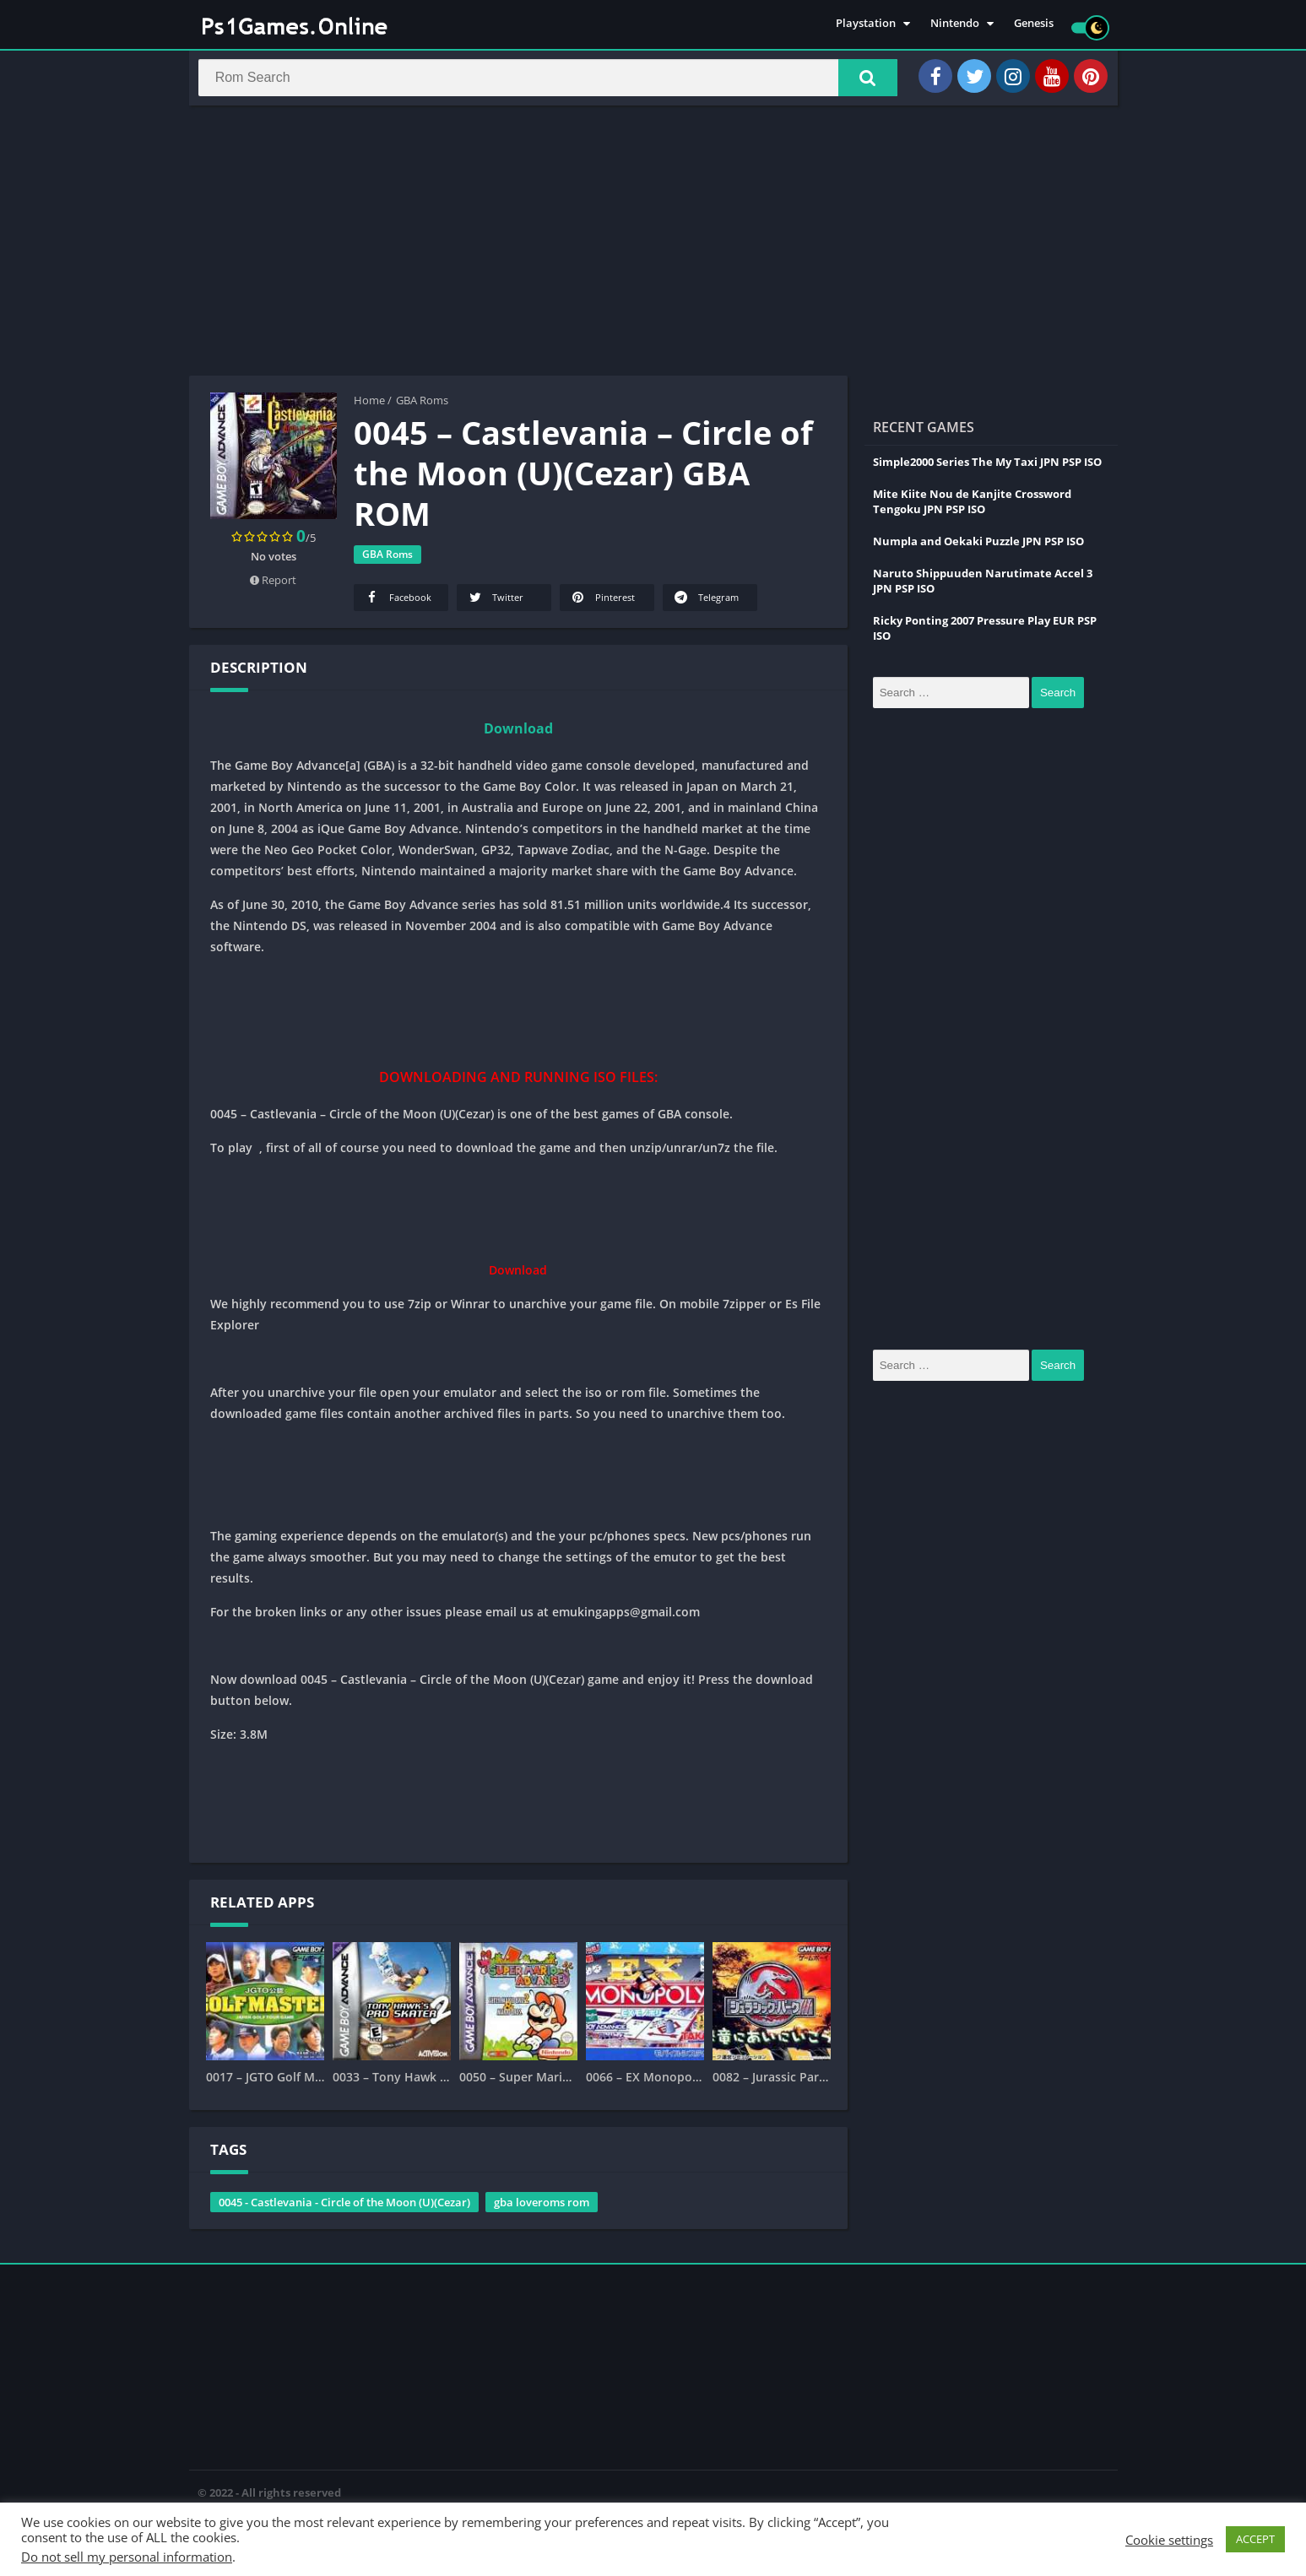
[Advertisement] (653, 248)
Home (369, 407)
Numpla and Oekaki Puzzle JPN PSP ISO (978, 548)
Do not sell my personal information (126, 2556)
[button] (856, 81)
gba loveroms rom (541, 2209)
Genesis (1034, 25)
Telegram (706, 604)
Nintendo (954, 25)
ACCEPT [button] (1255, 2538)
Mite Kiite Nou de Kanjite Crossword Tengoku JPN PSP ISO (972, 509)
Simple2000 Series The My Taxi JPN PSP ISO (987, 469)
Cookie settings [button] (1169, 2539)
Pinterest (602, 604)
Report (273, 587)
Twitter (495, 604)
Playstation (866, 25)
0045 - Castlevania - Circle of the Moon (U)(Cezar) (344, 2209)
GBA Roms (422, 407)
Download (518, 736)
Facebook (397, 604)
